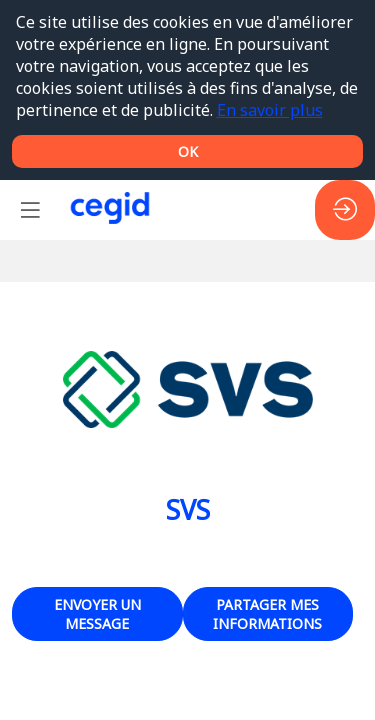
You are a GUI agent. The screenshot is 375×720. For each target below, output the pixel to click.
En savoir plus (270, 110)
